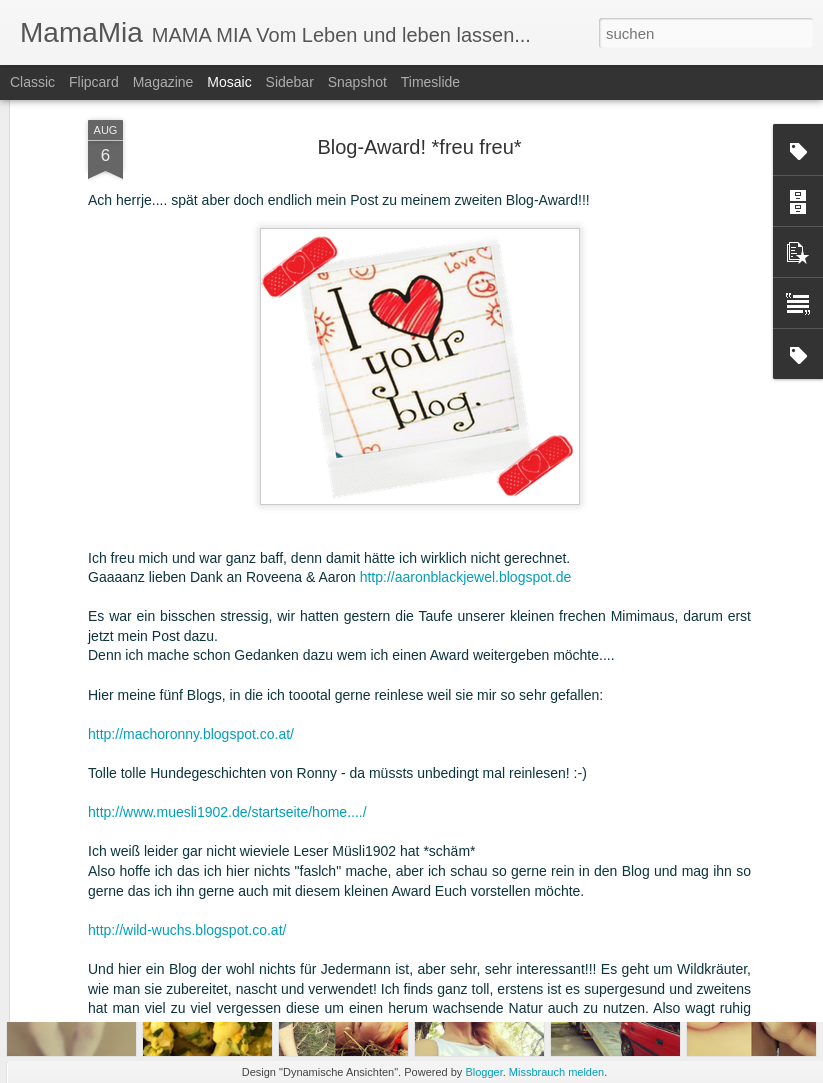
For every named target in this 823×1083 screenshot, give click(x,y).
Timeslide (430, 82)
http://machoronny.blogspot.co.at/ (191, 608)
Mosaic (229, 82)
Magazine (163, 82)
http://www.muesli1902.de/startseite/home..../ (227, 686)
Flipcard (94, 82)
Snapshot (357, 82)
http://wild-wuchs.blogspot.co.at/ (187, 804)
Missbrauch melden (556, 1072)
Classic (32, 82)
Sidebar (290, 82)
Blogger (483, 1072)
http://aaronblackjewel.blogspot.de (466, 451)
